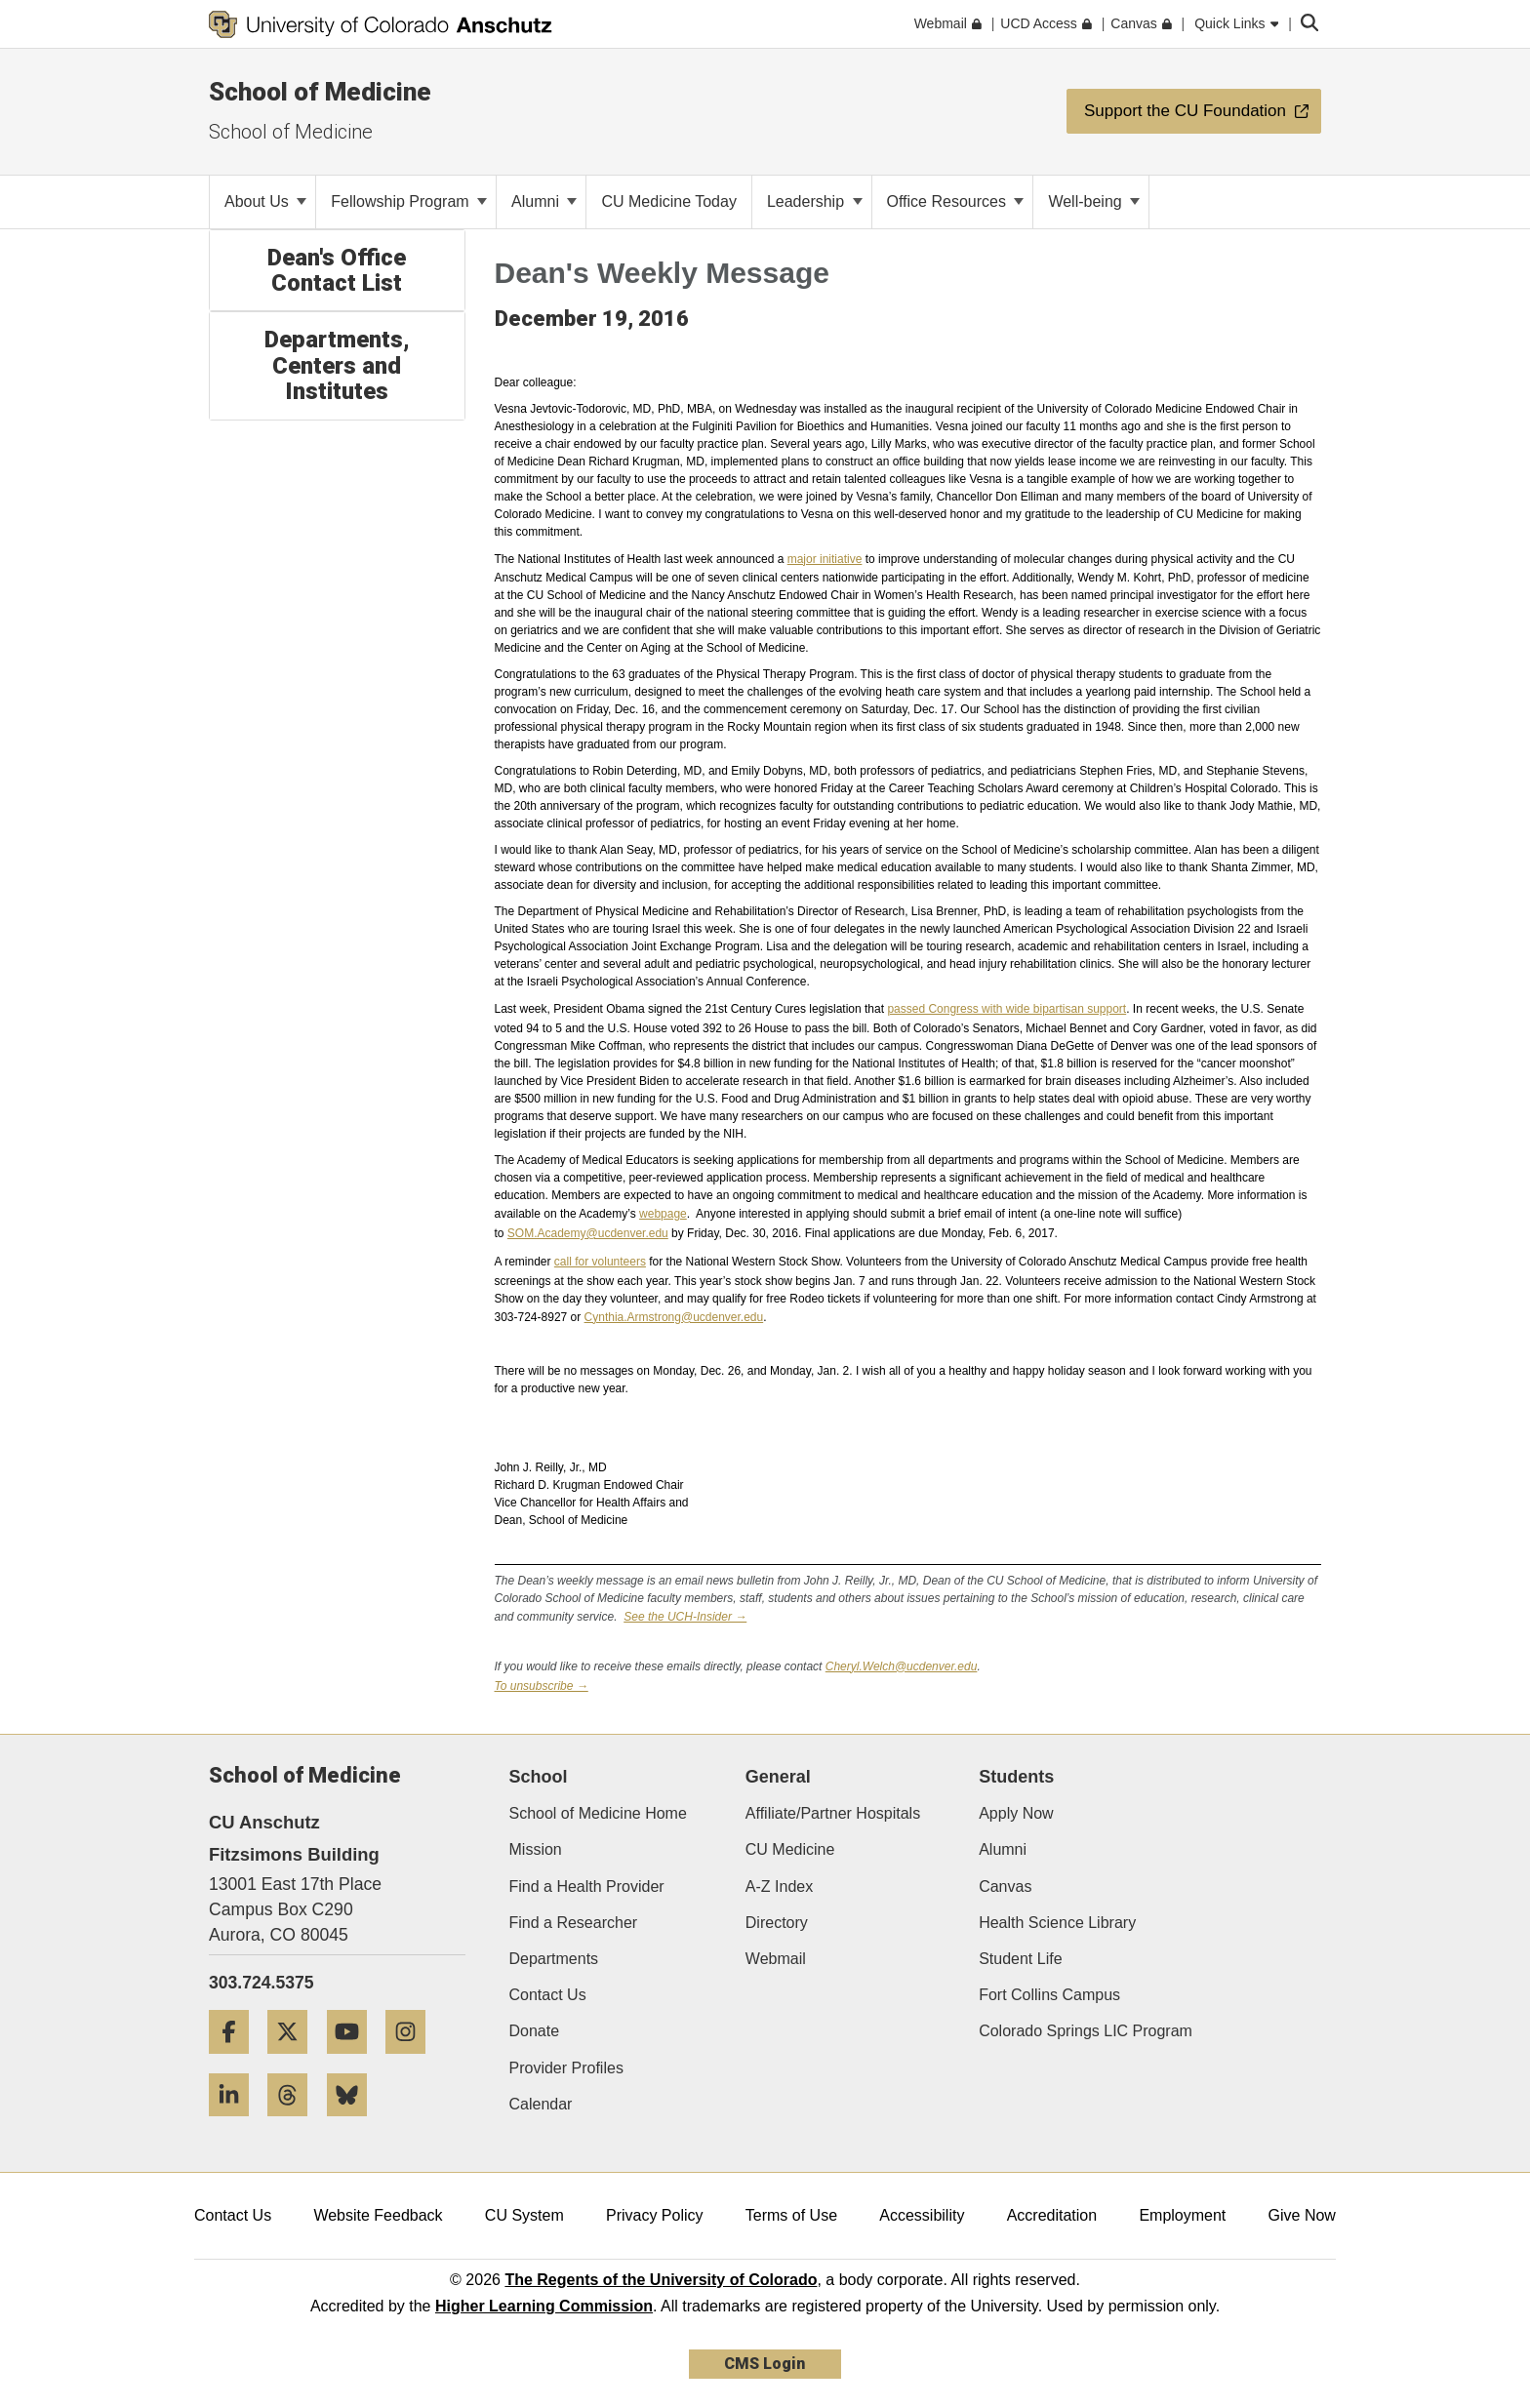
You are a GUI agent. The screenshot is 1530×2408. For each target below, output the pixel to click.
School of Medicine (320, 91)
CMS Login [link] (764, 2363)
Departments (554, 1958)
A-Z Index (779, 1886)
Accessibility (921, 2215)
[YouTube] (354, 2061)
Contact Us (547, 1995)
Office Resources (956, 201)
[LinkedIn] (236, 2123)
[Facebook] (236, 2061)
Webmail (775, 1958)
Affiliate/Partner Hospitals (832, 1813)
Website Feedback (377, 2215)
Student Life (1020, 1958)
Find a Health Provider (586, 1886)
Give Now (1302, 2215)
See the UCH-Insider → (685, 1617)
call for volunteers (600, 1261)
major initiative (825, 559)
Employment (1182, 2215)
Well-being (1094, 201)
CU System (524, 2215)
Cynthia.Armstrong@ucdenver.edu (674, 1317)
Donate (534, 2031)
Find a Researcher (573, 1922)
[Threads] (294, 2123)
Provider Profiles (566, 2068)
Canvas (1005, 1886)
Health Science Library (1057, 1922)
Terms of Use (791, 2215)
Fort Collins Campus (1049, 1995)
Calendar (541, 2104)
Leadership (815, 201)
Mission (535, 1849)
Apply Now (1016, 1813)
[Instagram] (412, 2061)
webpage (663, 1214)
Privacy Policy (655, 2215)
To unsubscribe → (541, 1686)
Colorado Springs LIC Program (1085, 2031)
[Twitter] (294, 2061)
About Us (265, 201)
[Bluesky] (354, 2123)
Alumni (544, 201)
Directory (776, 1922)
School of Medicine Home (598, 1813)
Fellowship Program (409, 201)
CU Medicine (790, 1849)
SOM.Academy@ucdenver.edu (587, 1233)
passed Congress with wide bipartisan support (1006, 1009)
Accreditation (1052, 2215)
